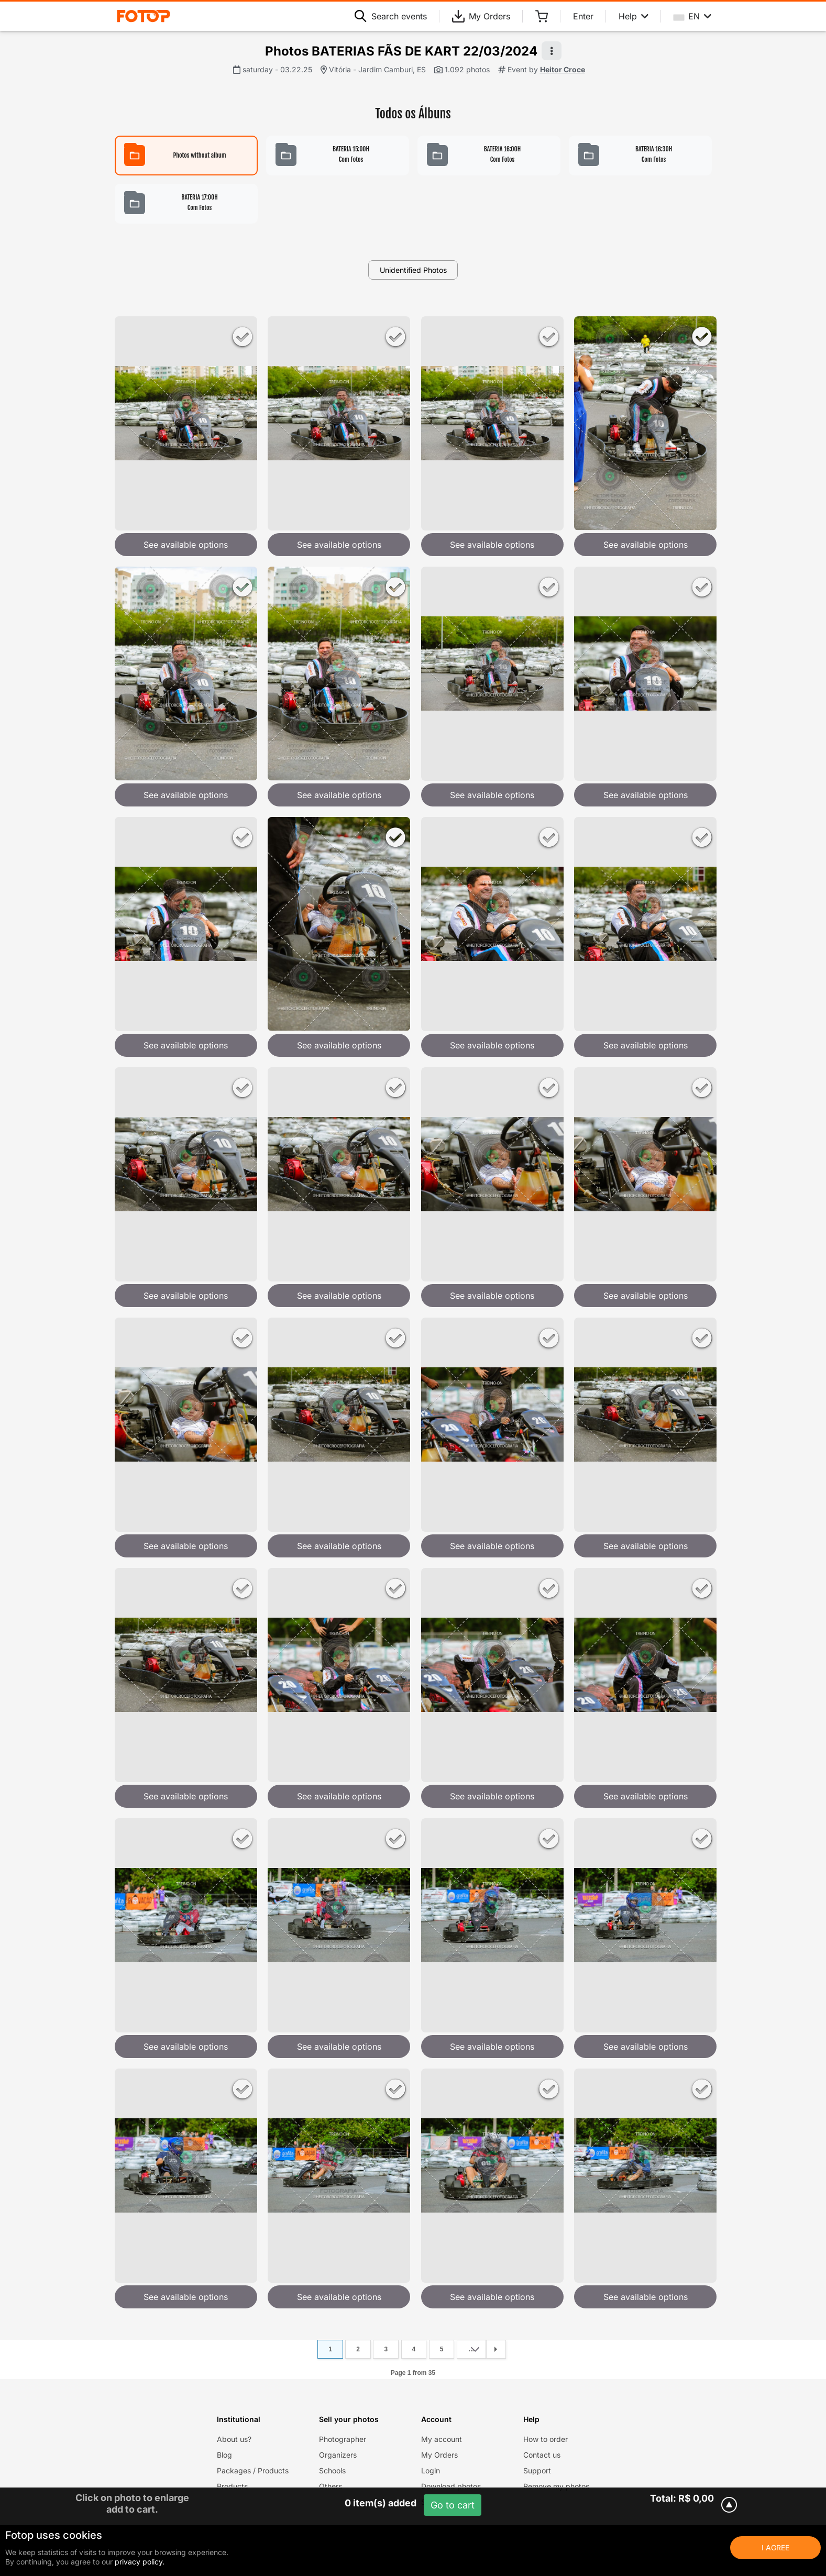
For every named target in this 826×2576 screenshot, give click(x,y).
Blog (224, 2454)
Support (537, 2470)
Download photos (451, 2486)
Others (330, 2486)
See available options (186, 544)
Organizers (338, 2454)
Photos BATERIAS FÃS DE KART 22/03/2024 (401, 51)
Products (232, 2486)
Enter (583, 16)
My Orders (481, 16)
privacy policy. (139, 2561)
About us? (234, 2439)
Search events (391, 16)
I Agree (775, 2547)
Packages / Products (253, 2470)
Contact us (541, 2454)
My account (441, 2439)
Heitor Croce (562, 69)
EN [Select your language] (692, 16)
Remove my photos (556, 2486)
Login (430, 2470)
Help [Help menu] (633, 16)
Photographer (342, 2439)
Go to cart (453, 2505)
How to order (545, 2439)
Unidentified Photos (413, 270)
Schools (332, 2470)
